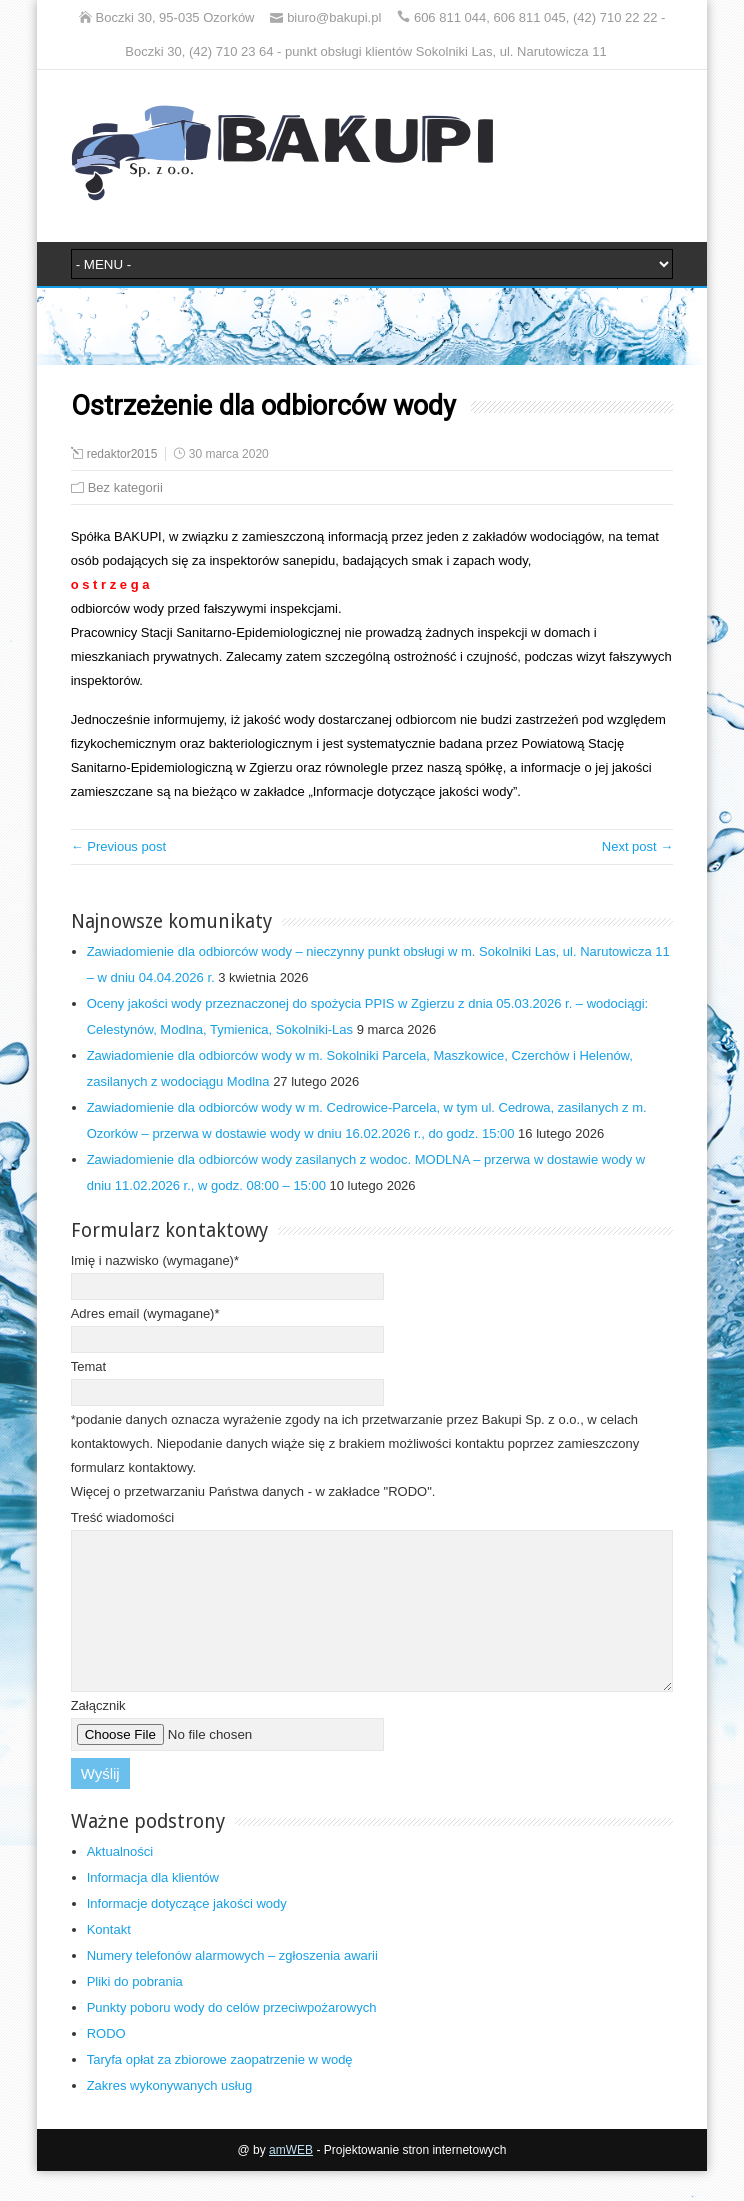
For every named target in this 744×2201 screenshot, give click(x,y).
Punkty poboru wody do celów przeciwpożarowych (232, 2037)
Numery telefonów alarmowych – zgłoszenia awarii (232, 1985)
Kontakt (109, 1959)
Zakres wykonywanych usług (169, 2115)
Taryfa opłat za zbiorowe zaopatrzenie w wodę (220, 2089)
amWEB (291, 2180)
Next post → (638, 846)
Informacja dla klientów (153, 1907)
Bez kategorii (125, 487)
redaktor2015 (122, 454)
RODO (106, 2063)
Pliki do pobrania (135, 2011)
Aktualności (120, 1881)
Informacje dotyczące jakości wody (187, 1933)
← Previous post (118, 846)
